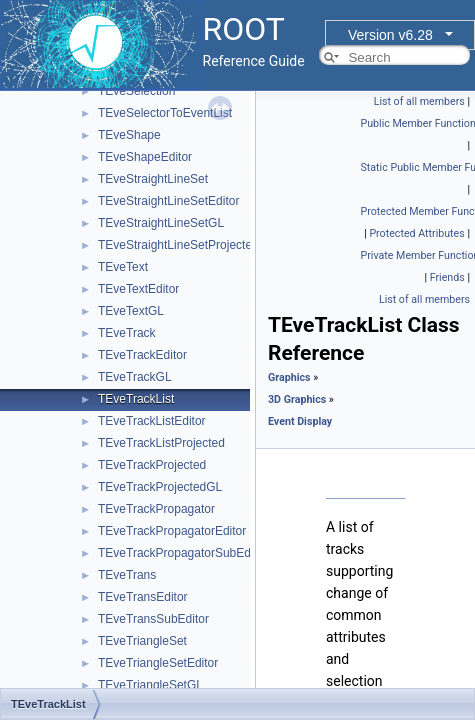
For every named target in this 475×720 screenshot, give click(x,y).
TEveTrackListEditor (152, 421)
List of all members (419, 101)
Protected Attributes (416, 233)
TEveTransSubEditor (153, 619)
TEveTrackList (136, 399)
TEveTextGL (131, 311)
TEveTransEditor (143, 597)
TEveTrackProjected (152, 465)
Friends (447, 277)
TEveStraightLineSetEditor (168, 201)
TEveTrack (127, 333)
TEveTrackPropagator (156, 509)
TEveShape (129, 135)
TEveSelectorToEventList (165, 113)
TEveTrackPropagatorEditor (172, 531)
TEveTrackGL (135, 377)
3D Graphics (297, 399)
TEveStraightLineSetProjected (178, 245)
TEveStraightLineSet (153, 179)
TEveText (123, 267)
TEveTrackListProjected (161, 443)
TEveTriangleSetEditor (158, 663)
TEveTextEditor (138, 289)
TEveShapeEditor (145, 157)
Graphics (289, 377)
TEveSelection (136, 91)
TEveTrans (127, 575)
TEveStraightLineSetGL (161, 223)
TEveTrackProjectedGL (160, 487)
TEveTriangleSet (142, 641)
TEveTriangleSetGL (150, 685)
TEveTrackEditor (142, 355)
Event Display (300, 421)
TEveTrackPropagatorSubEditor (183, 553)
